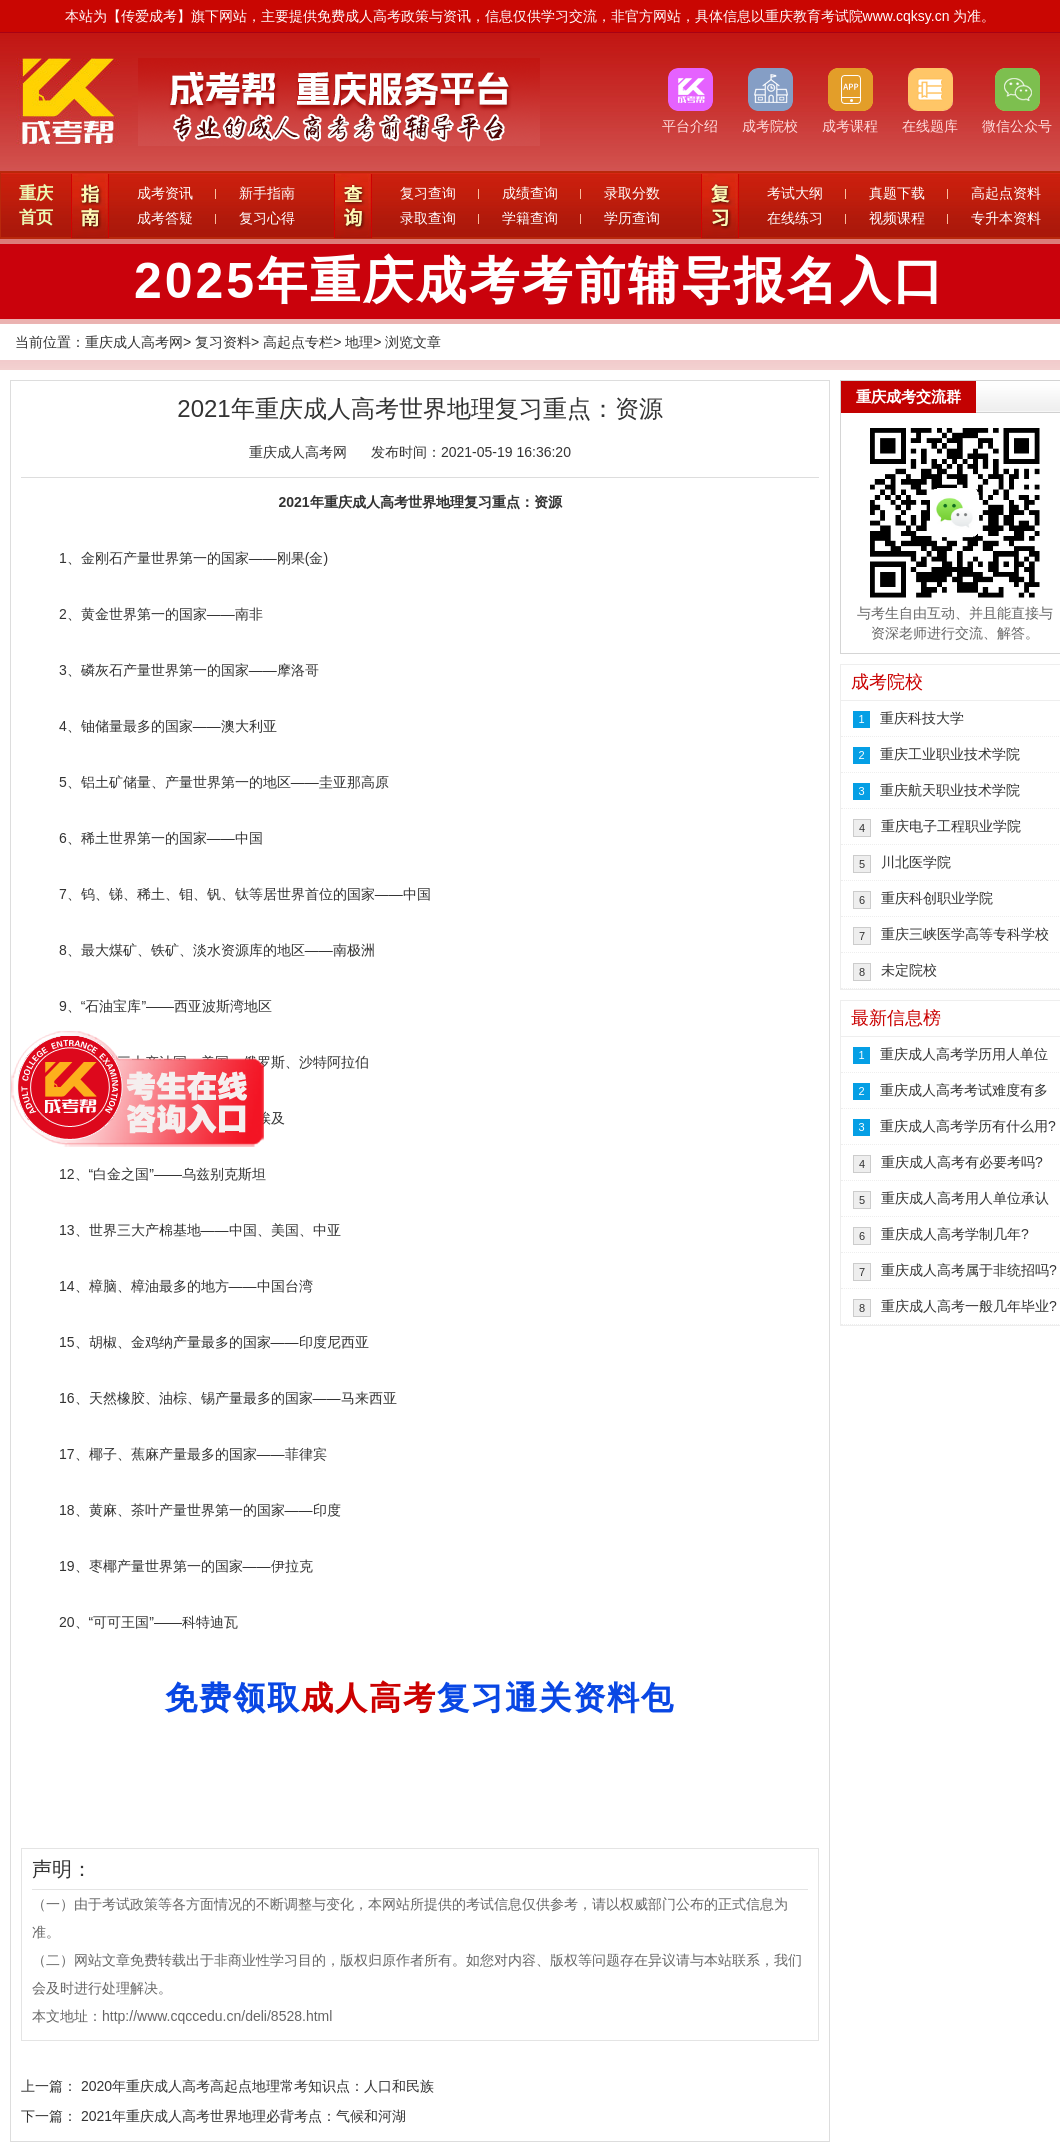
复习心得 (267, 218)
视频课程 (897, 218)
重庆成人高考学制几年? (955, 1234)
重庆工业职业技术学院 (950, 754)
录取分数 (632, 193)
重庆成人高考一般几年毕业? (969, 1306)
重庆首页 (36, 205)
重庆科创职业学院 (937, 898)
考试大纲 (795, 193)
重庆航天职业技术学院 (950, 790)
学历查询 (632, 218)
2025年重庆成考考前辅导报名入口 (540, 281)
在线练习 (795, 218)
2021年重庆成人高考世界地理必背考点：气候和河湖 (243, 2116)
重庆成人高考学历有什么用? (968, 1126)
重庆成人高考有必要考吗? (962, 1162)
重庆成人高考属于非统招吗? (969, 1270)
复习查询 (428, 193)
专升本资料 (1006, 218)
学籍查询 (530, 218)
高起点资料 (1006, 193)
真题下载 (897, 193)
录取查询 (428, 218)
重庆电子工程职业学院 (951, 826)
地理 (359, 342)
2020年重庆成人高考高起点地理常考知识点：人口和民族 (257, 2086)
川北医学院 (916, 862)
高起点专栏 (298, 342)
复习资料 (223, 342)
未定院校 (909, 970)
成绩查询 (530, 193)
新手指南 (267, 193)
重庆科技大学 (922, 718)
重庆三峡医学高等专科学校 (965, 934)
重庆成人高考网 (134, 342)
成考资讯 (165, 193)
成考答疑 (165, 218)
